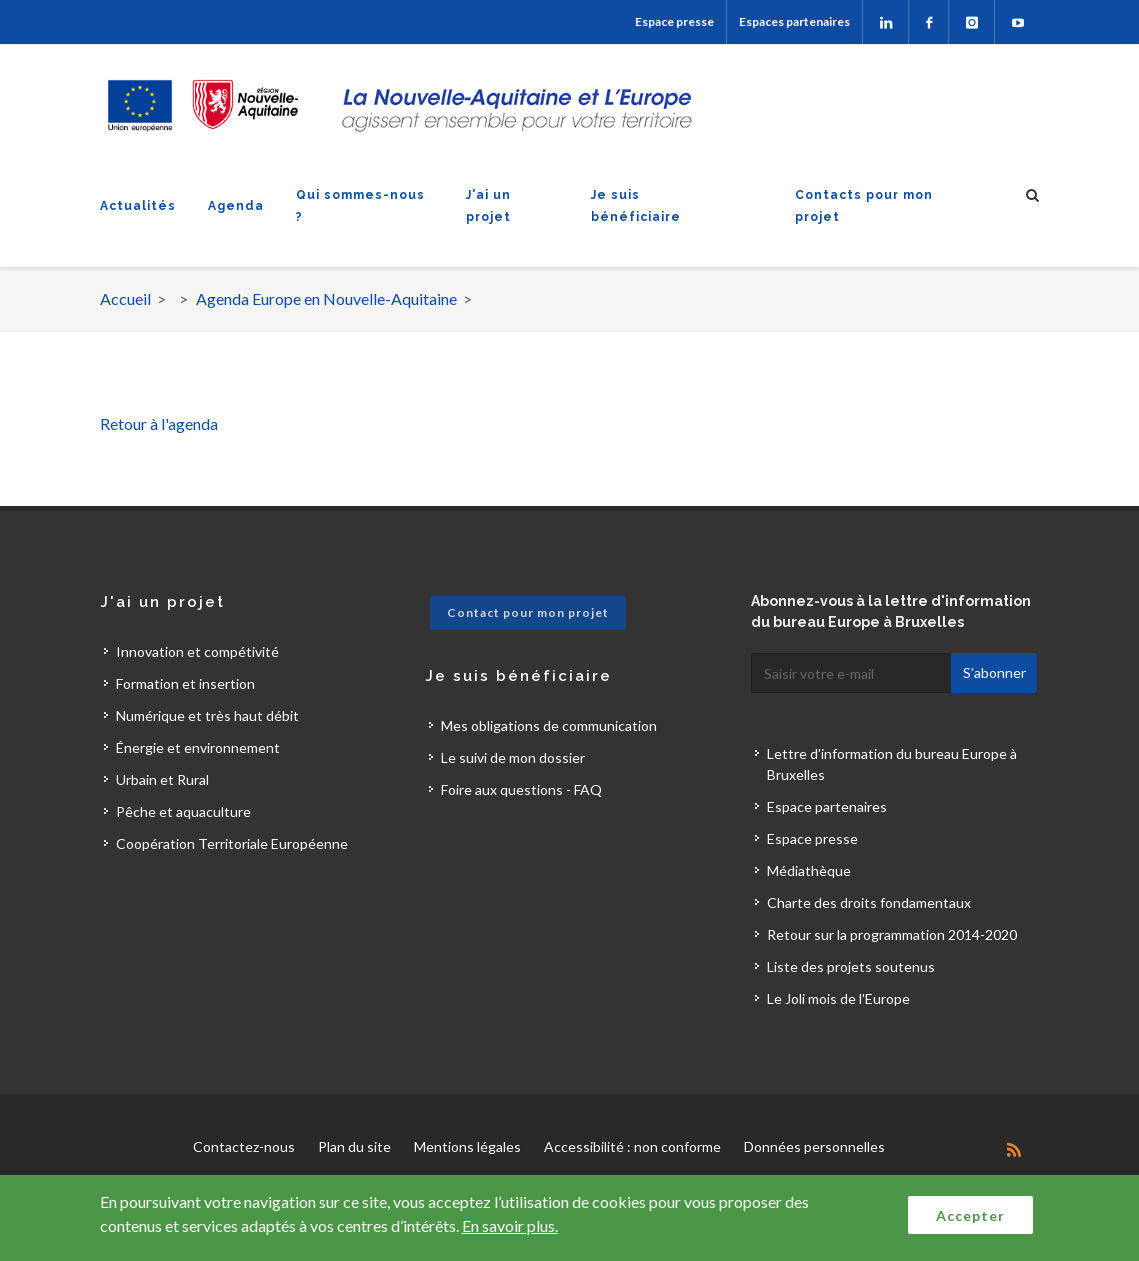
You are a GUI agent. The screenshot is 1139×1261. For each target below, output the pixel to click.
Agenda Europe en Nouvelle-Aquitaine (326, 298)
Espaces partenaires (794, 21)
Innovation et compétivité (197, 651)
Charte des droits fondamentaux (869, 902)
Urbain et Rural (162, 779)
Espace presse (674, 21)
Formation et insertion (185, 683)
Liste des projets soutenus (851, 966)
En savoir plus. (510, 1225)
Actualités (138, 206)
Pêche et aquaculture (183, 811)
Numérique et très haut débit (207, 715)
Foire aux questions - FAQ (521, 789)
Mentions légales (467, 1146)
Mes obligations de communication (549, 725)
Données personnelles (814, 1146)
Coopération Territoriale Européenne (232, 843)
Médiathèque (809, 870)
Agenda (236, 206)
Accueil (125, 298)
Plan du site (354, 1146)
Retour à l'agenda (159, 423)
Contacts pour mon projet (864, 206)
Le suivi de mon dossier (513, 757)
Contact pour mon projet (528, 612)
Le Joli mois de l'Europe (838, 998)
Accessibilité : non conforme (632, 1146)
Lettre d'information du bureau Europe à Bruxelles (892, 764)
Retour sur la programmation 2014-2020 (892, 934)
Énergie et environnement (198, 747)
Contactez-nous (244, 1146)
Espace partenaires (827, 806)
